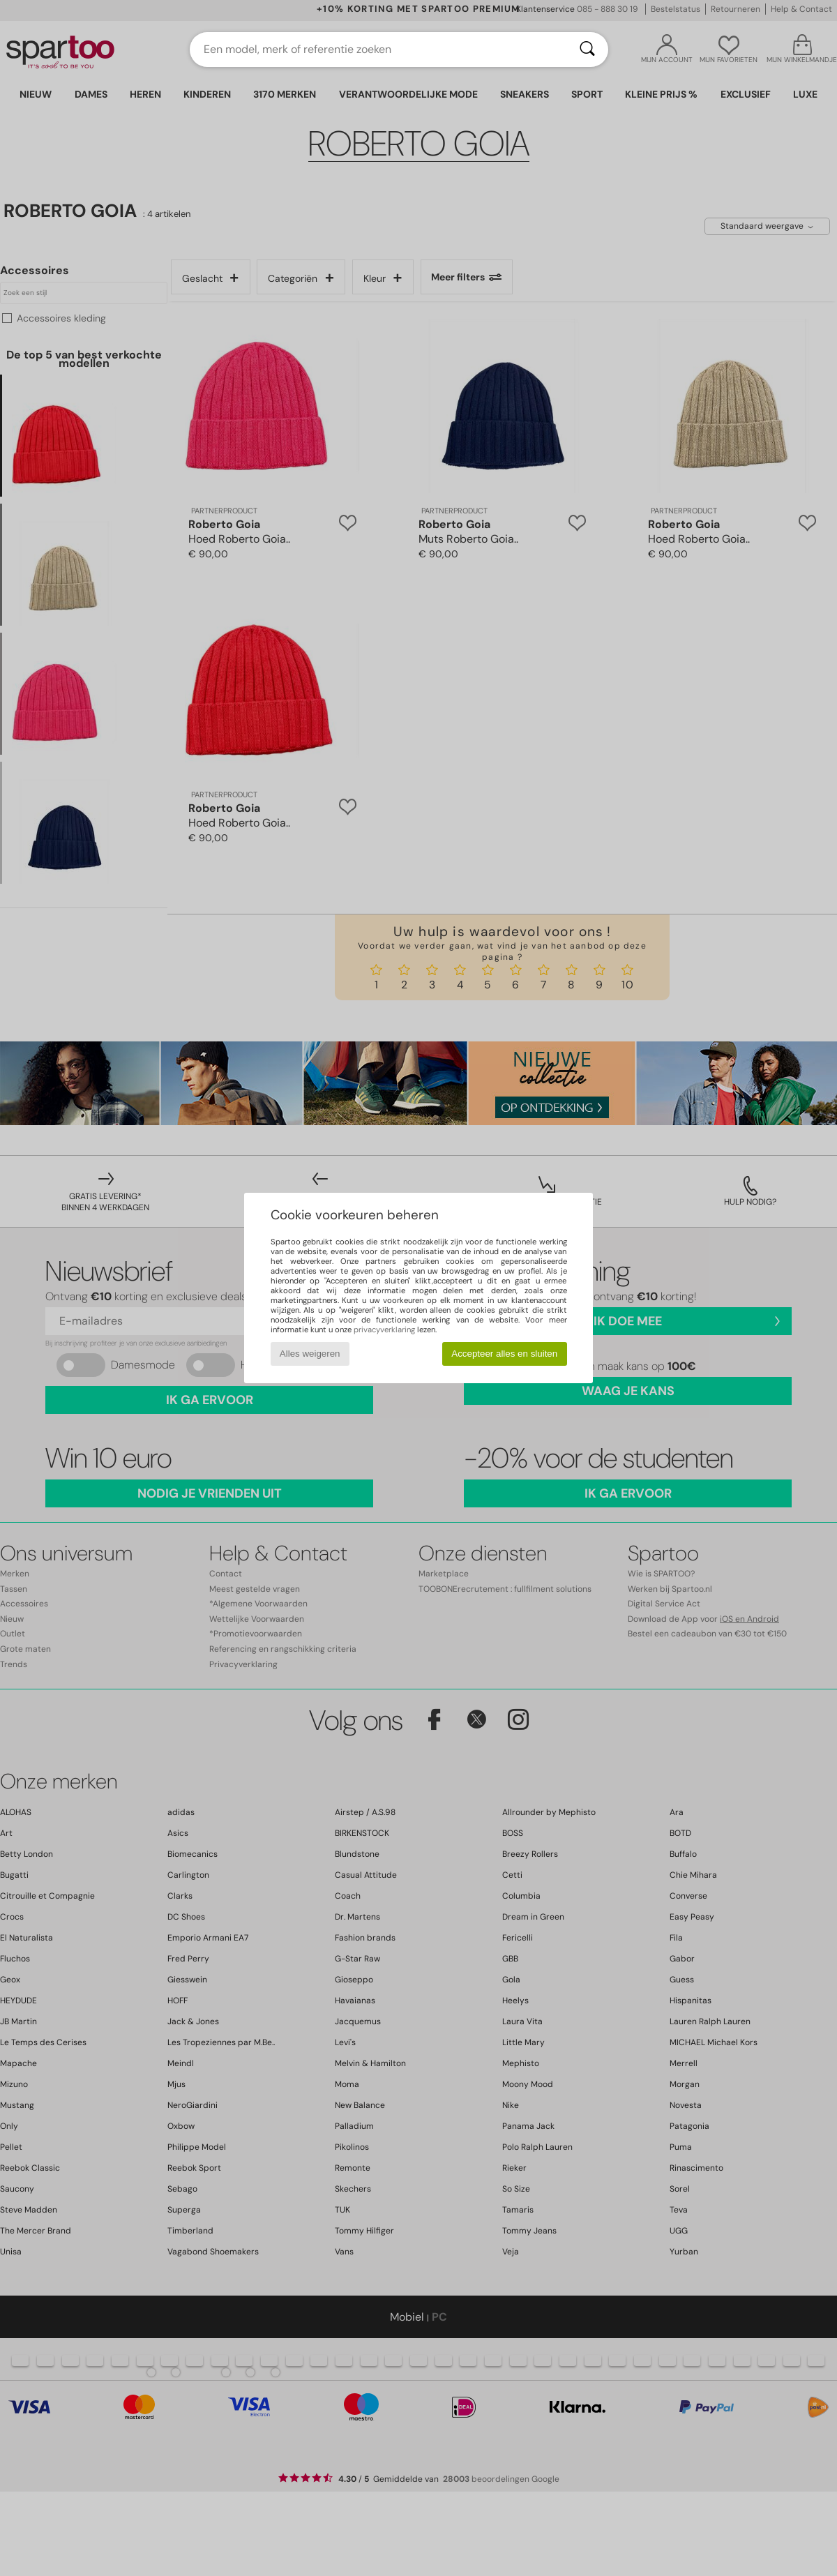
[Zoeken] (587, 49)
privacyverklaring (384, 1329)
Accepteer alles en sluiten (504, 1353)
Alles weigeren (310, 1353)
